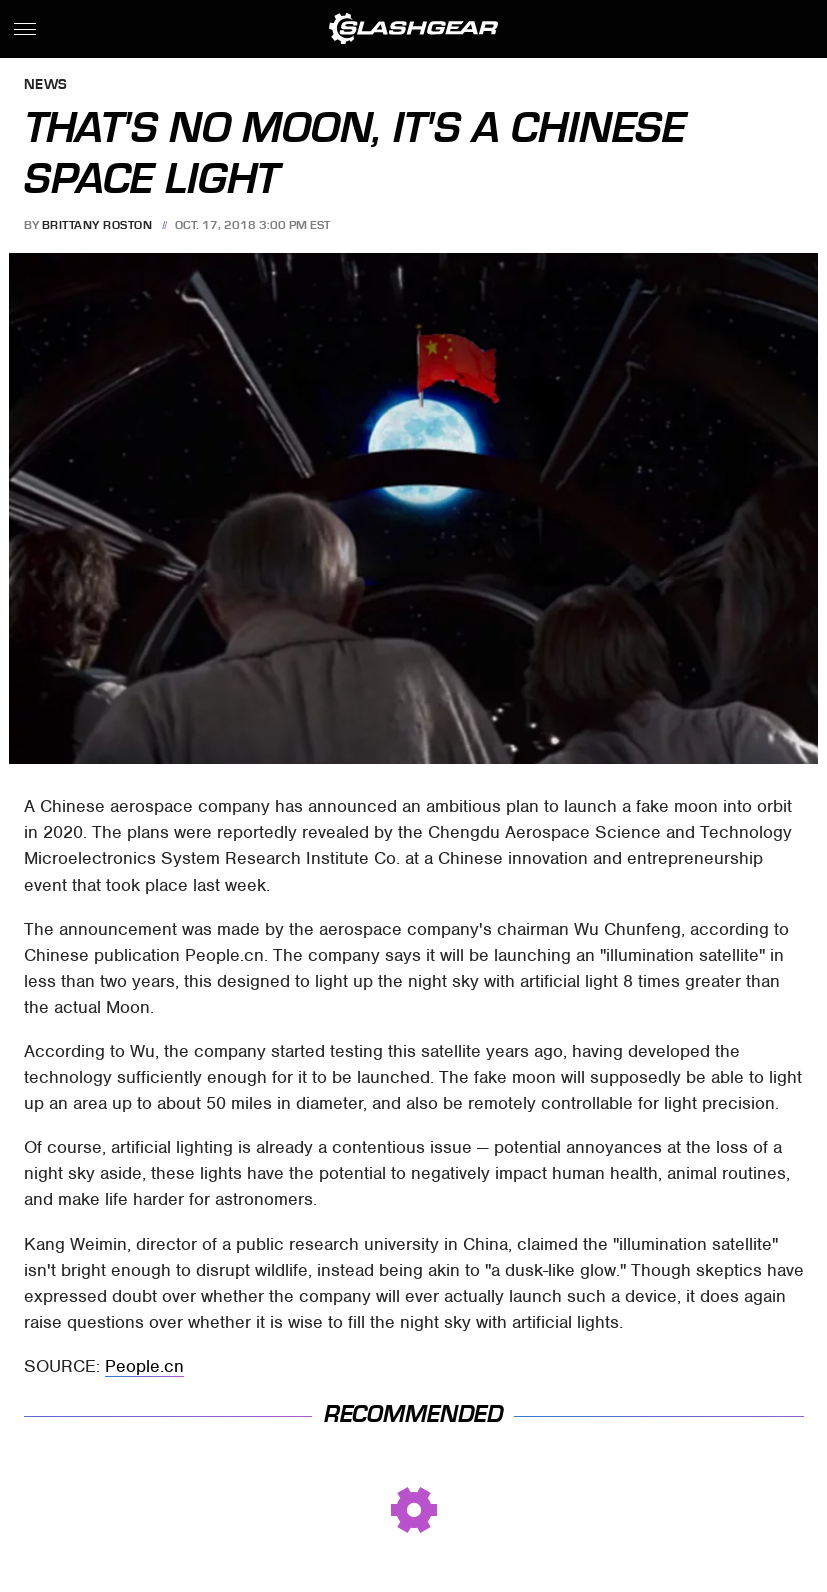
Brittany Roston (97, 225)
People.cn (144, 1366)
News (46, 85)
